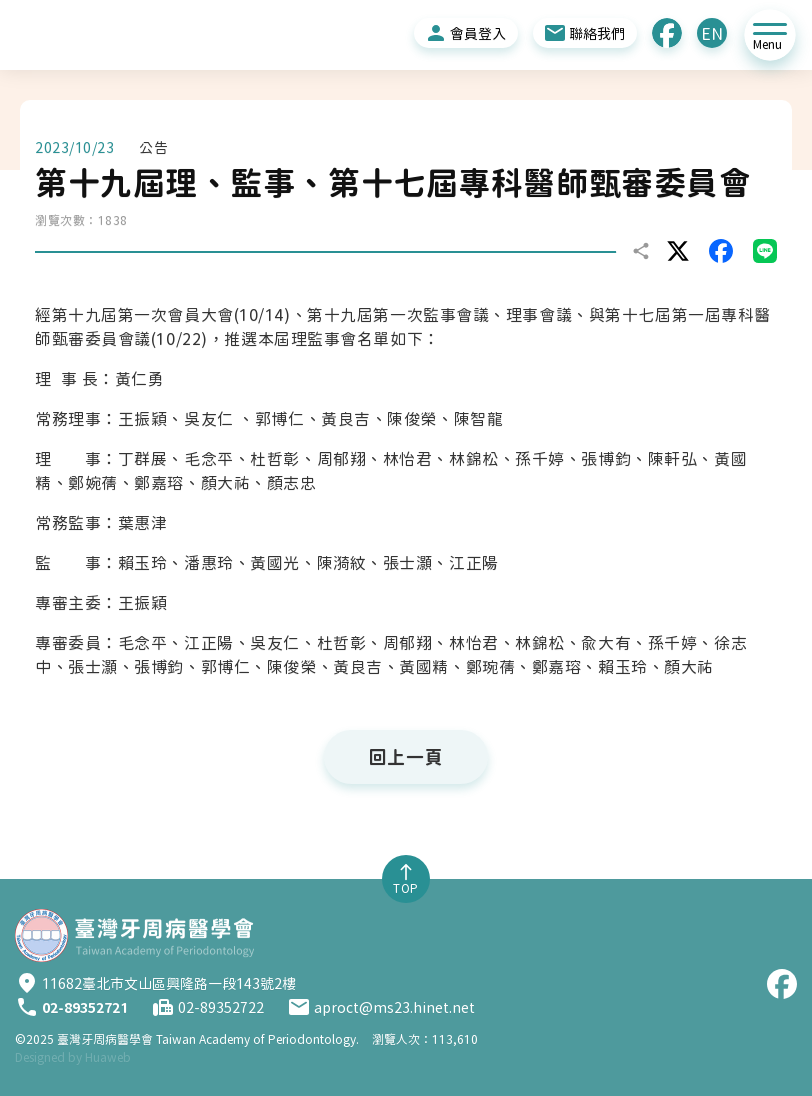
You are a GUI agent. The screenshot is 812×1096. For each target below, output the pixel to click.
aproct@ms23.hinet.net (394, 1008)
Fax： (163, 1007)
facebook (721, 251)
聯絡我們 (597, 34)
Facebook (667, 33)
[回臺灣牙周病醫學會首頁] (135, 35)
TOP (406, 888)
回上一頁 (406, 757)
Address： (27, 983)
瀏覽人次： (402, 1039)
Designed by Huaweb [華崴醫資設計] (73, 1057)
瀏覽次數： (66, 220)
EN (712, 34)
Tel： (27, 1007)
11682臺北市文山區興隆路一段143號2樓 (169, 984)
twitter (678, 251)
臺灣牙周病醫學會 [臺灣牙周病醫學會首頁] (134, 935)
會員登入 (478, 34)
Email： (299, 1007)
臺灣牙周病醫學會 (208, 1039)
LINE (765, 251)
